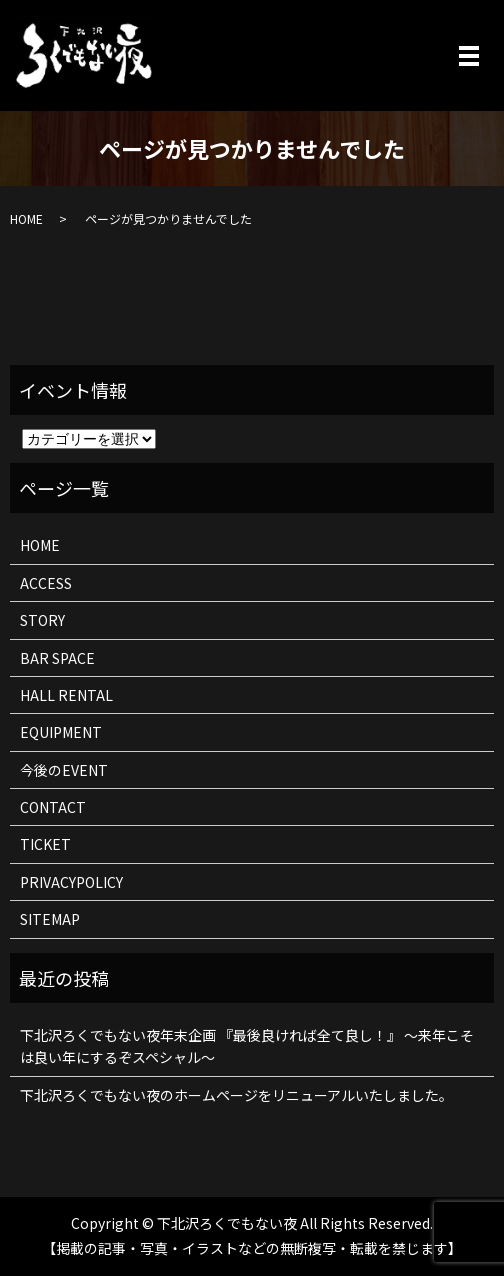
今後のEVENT (64, 770)
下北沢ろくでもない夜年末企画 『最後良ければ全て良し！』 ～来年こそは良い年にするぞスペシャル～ (247, 1046)
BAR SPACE (57, 658)
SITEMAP (50, 919)
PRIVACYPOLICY (71, 882)
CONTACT (53, 807)
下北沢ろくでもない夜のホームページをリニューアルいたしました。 (236, 1095)
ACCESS (46, 583)
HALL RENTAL (66, 695)
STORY (42, 620)
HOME (26, 218)
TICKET (45, 844)
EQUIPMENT (61, 732)
